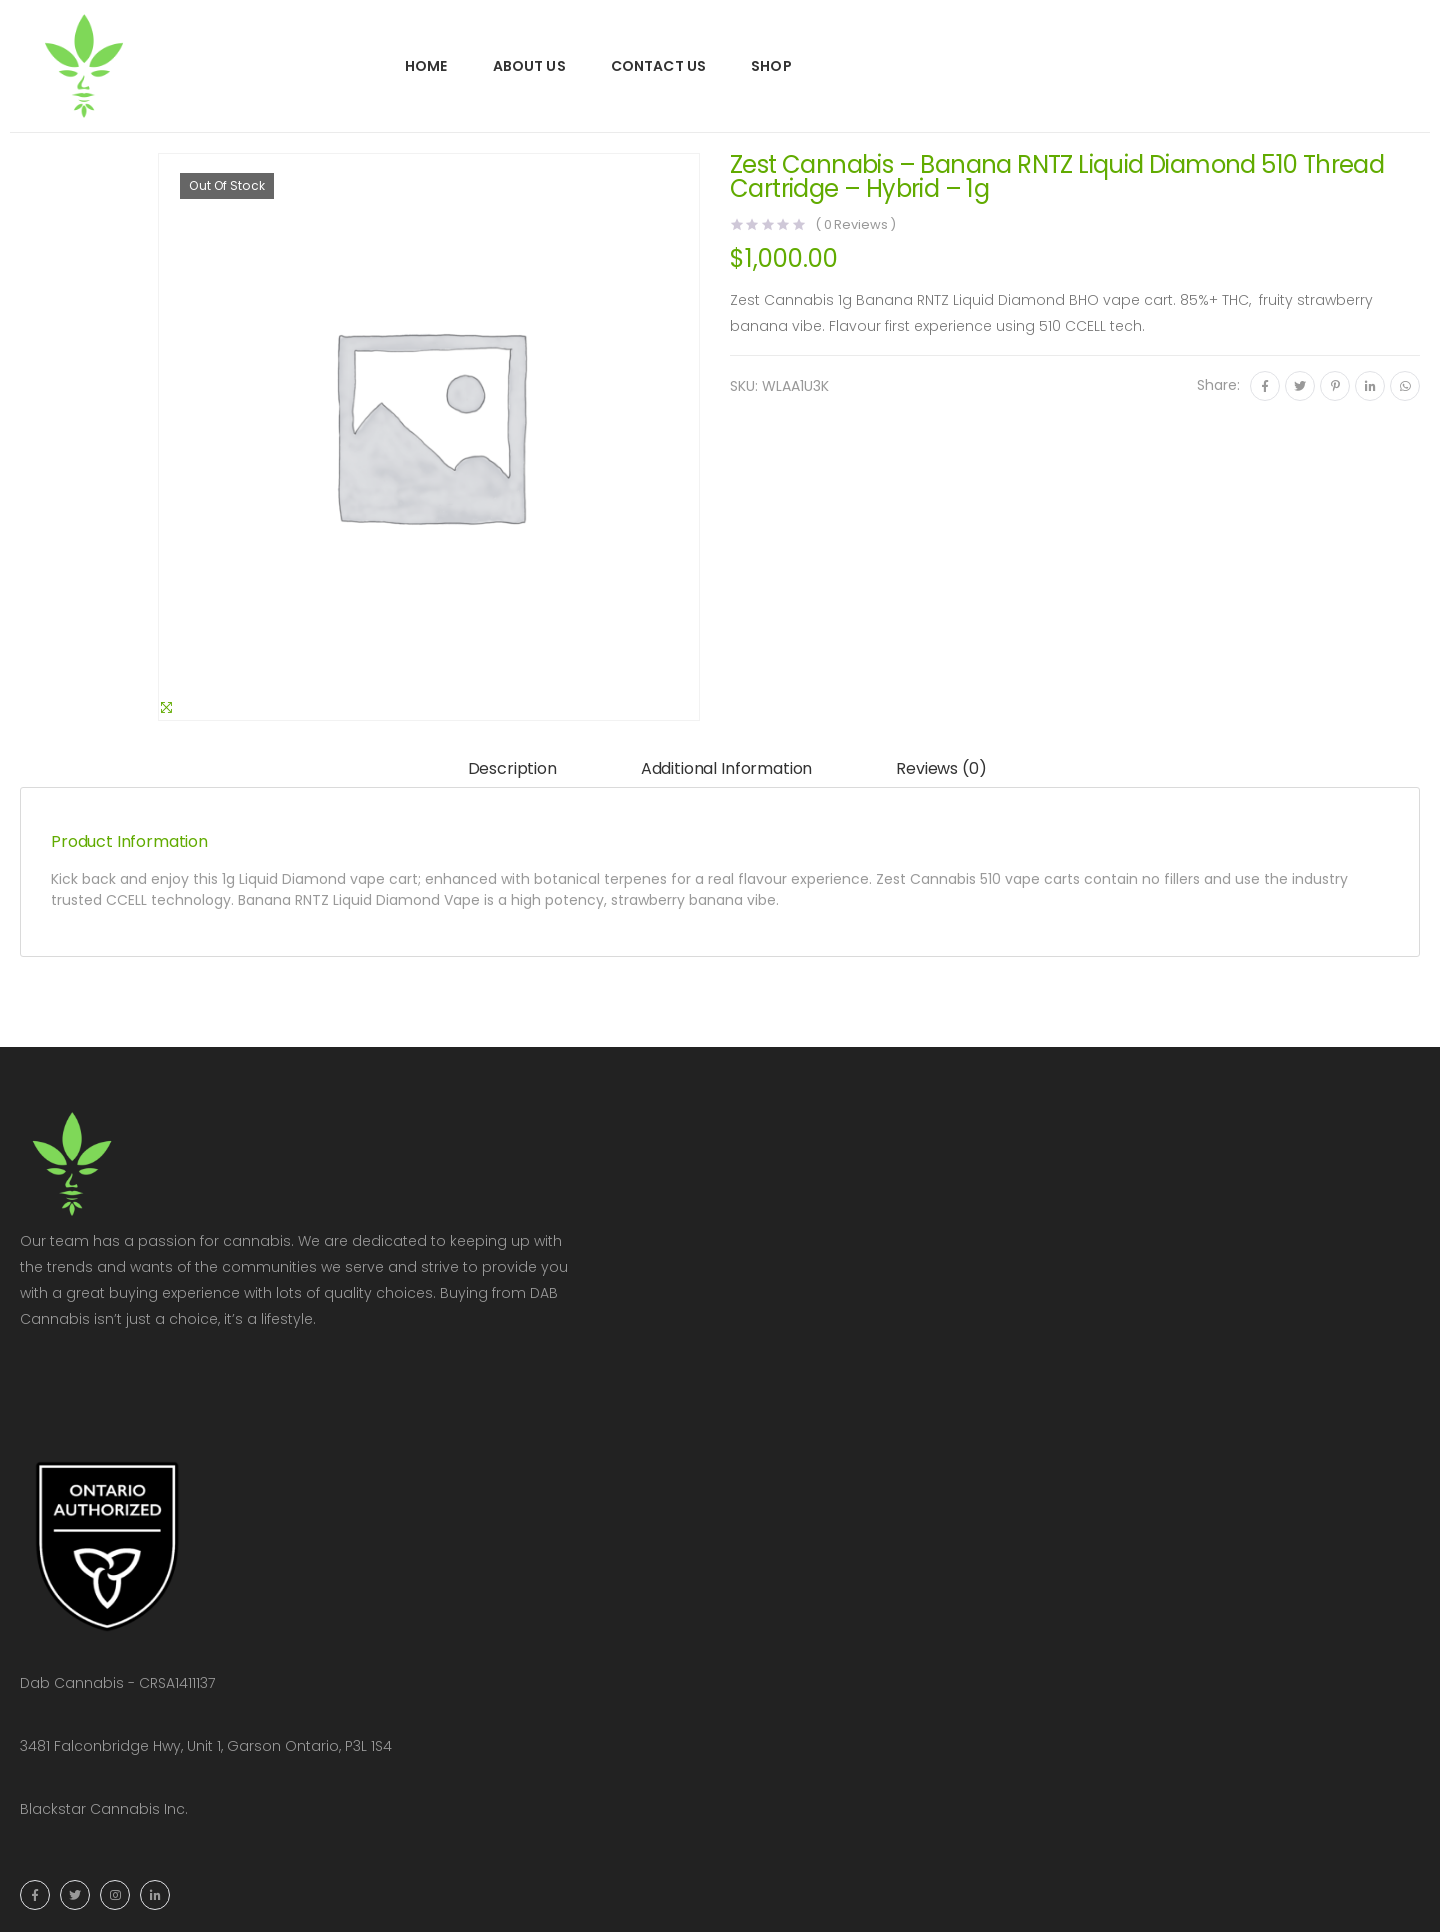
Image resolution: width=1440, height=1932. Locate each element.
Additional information (726, 768)
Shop (771, 66)
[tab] (512, 769)
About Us (529, 66)
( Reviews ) (855, 224)
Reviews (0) (941, 768)
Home (426, 66)
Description (512, 768)
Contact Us (658, 66)
